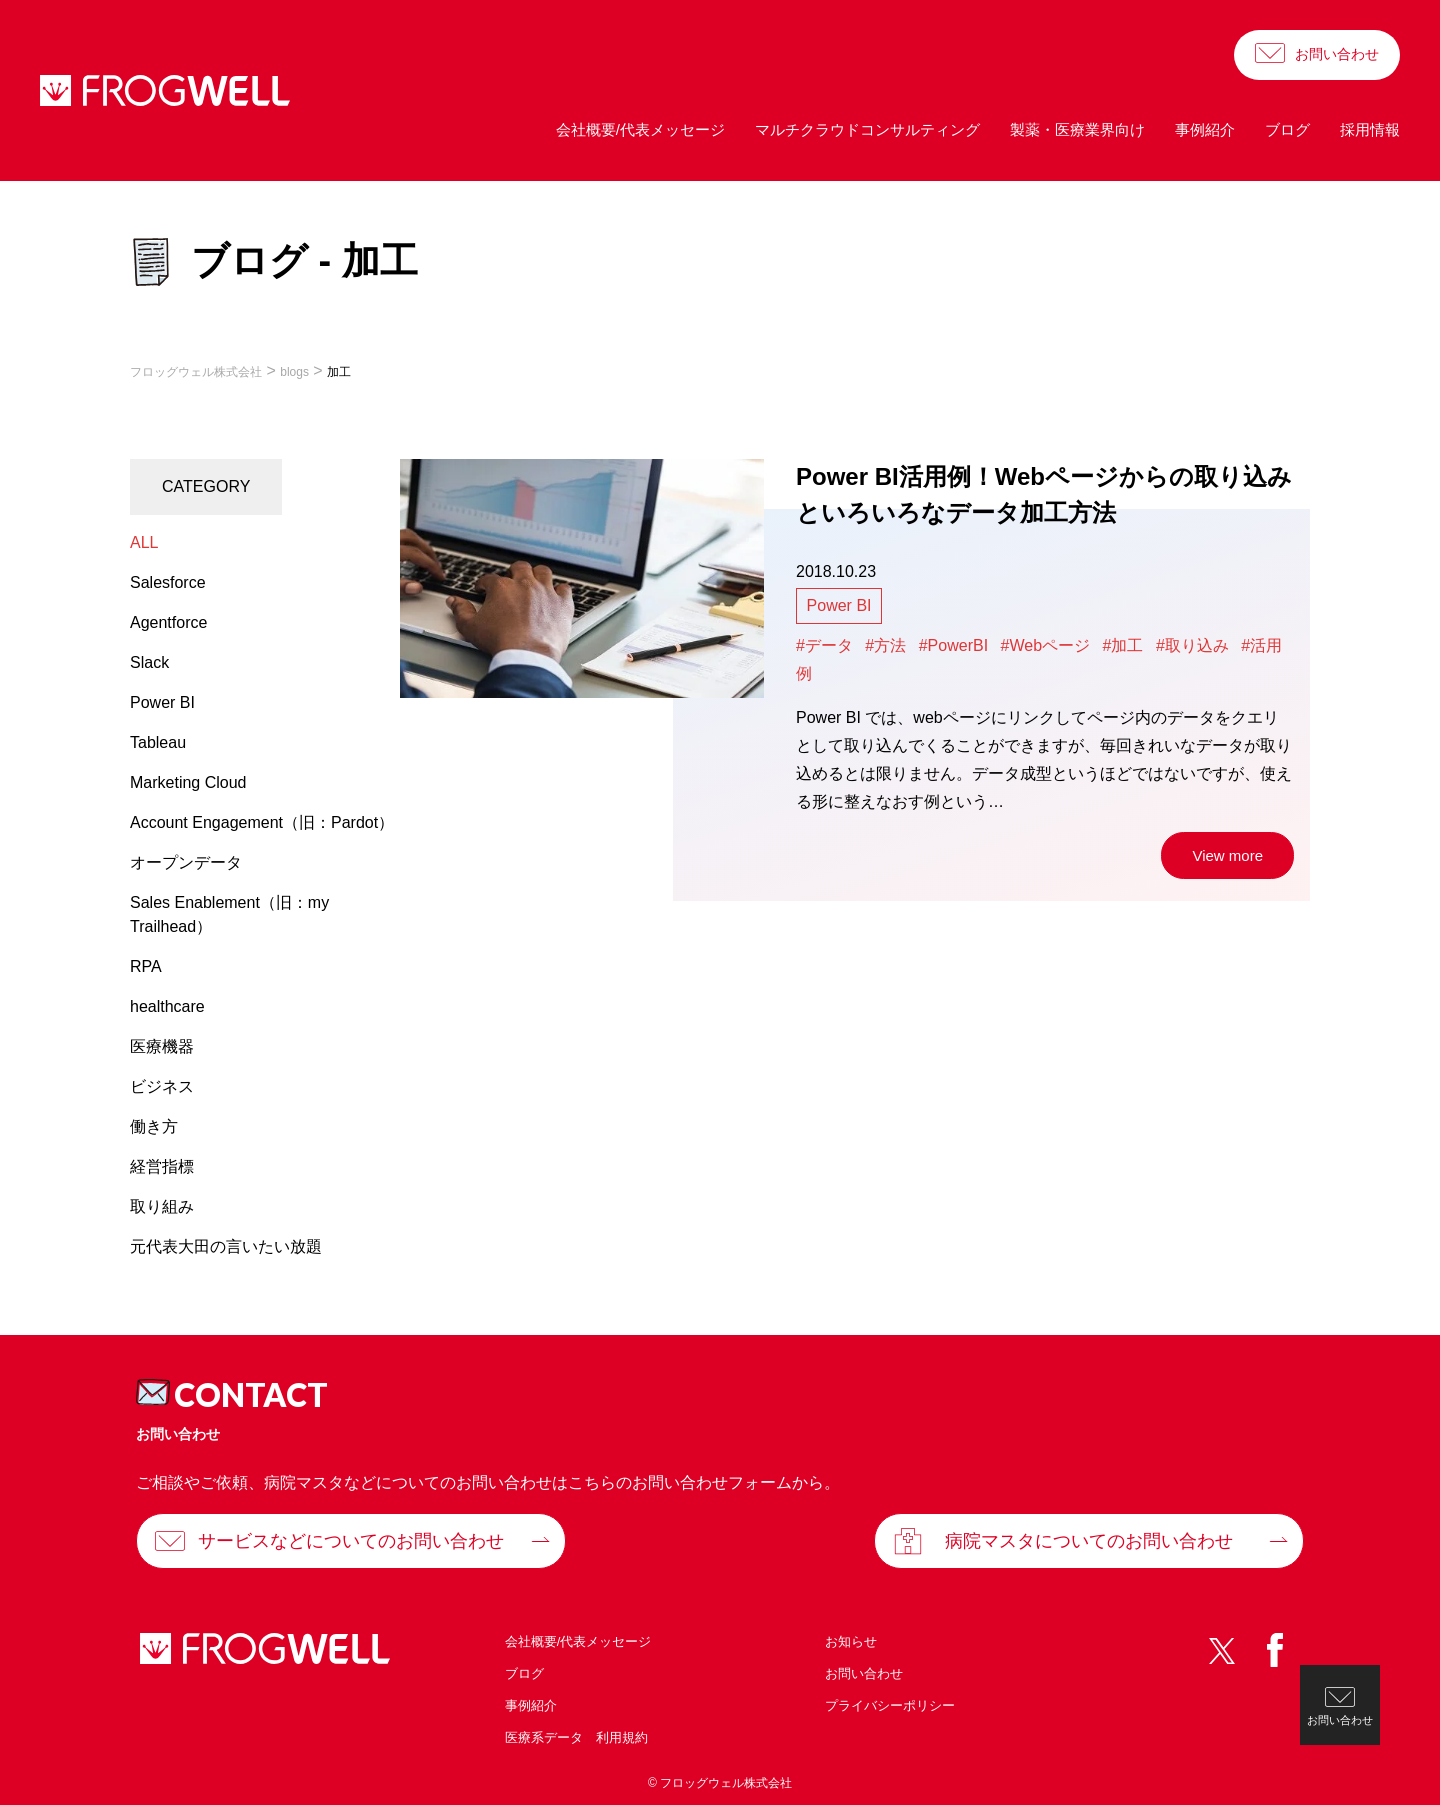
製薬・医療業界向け (1077, 129)
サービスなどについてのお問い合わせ (351, 1541)
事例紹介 (1205, 129)
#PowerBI (953, 645)
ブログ (1287, 129)
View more (1227, 855)
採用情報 (1370, 129)
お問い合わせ (1337, 54)
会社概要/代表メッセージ (640, 129)
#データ (824, 645)
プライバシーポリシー (890, 1705)
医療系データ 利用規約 (576, 1737)
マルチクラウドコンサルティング (867, 129)
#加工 (1123, 645)
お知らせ (851, 1641)
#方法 (885, 645)
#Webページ (1046, 645)
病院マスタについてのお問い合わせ (1089, 1541)
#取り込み (1192, 645)
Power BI (839, 605)
